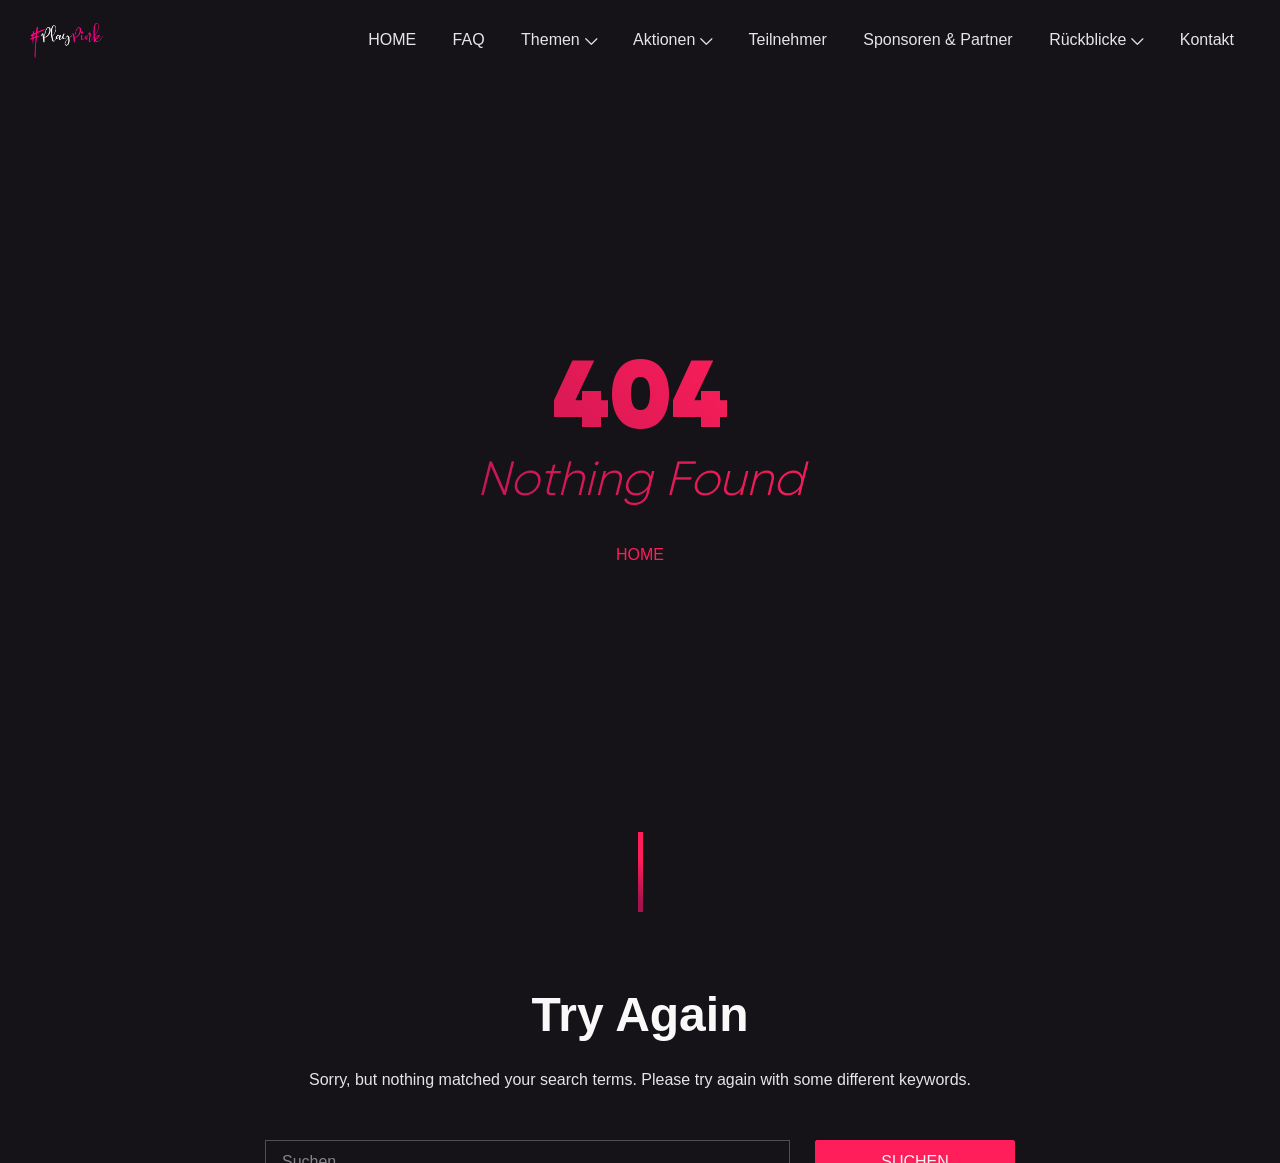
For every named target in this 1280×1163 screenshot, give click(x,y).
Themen (559, 39)
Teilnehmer (788, 39)
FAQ (469, 39)
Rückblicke (1096, 39)
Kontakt (1207, 39)
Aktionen (672, 39)
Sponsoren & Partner (937, 39)
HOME (392, 39)
